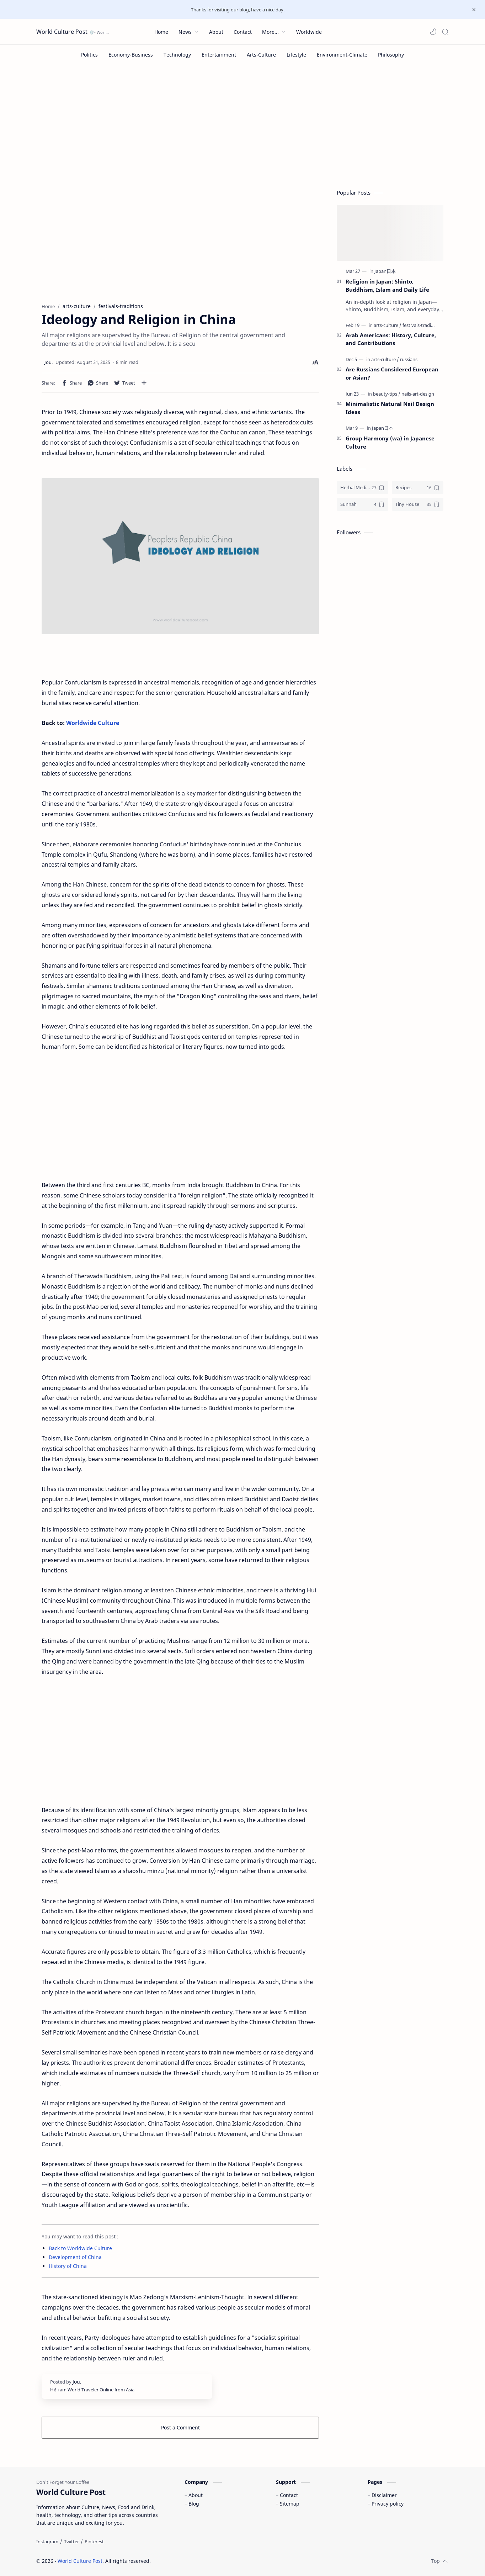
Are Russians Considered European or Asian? (392, 373)
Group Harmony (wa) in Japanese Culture (390, 442)
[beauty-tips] (386, 394)
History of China (68, 2266)
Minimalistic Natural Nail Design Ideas (390, 408)
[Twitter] (71, 2541)
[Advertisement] (242, 125)
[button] (433, 31)
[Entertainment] (219, 54)
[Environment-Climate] (342, 54)
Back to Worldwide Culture (80, 2248)
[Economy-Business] (130, 54)
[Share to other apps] (144, 383)
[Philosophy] (391, 54)
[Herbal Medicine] (362, 487)
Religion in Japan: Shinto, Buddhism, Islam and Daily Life (387, 285)
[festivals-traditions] (422, 325)
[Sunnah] (362, 504)
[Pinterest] (94, 2541)
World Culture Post (61, 32)
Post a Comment (180, 2427)
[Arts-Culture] (261, 54)
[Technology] (177, 54)
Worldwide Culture (92, 723)
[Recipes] (417, 487)
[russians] (408, 359)
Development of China (75, 2257)
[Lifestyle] (296, 54)
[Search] (445, 31)
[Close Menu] (474, 9)
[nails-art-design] (417, 394)
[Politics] (89, 54)
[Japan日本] (385, 271)
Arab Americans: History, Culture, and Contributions (391, 339)
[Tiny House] (417, 504)
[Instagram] (47, 2541)
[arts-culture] (387, 325)
